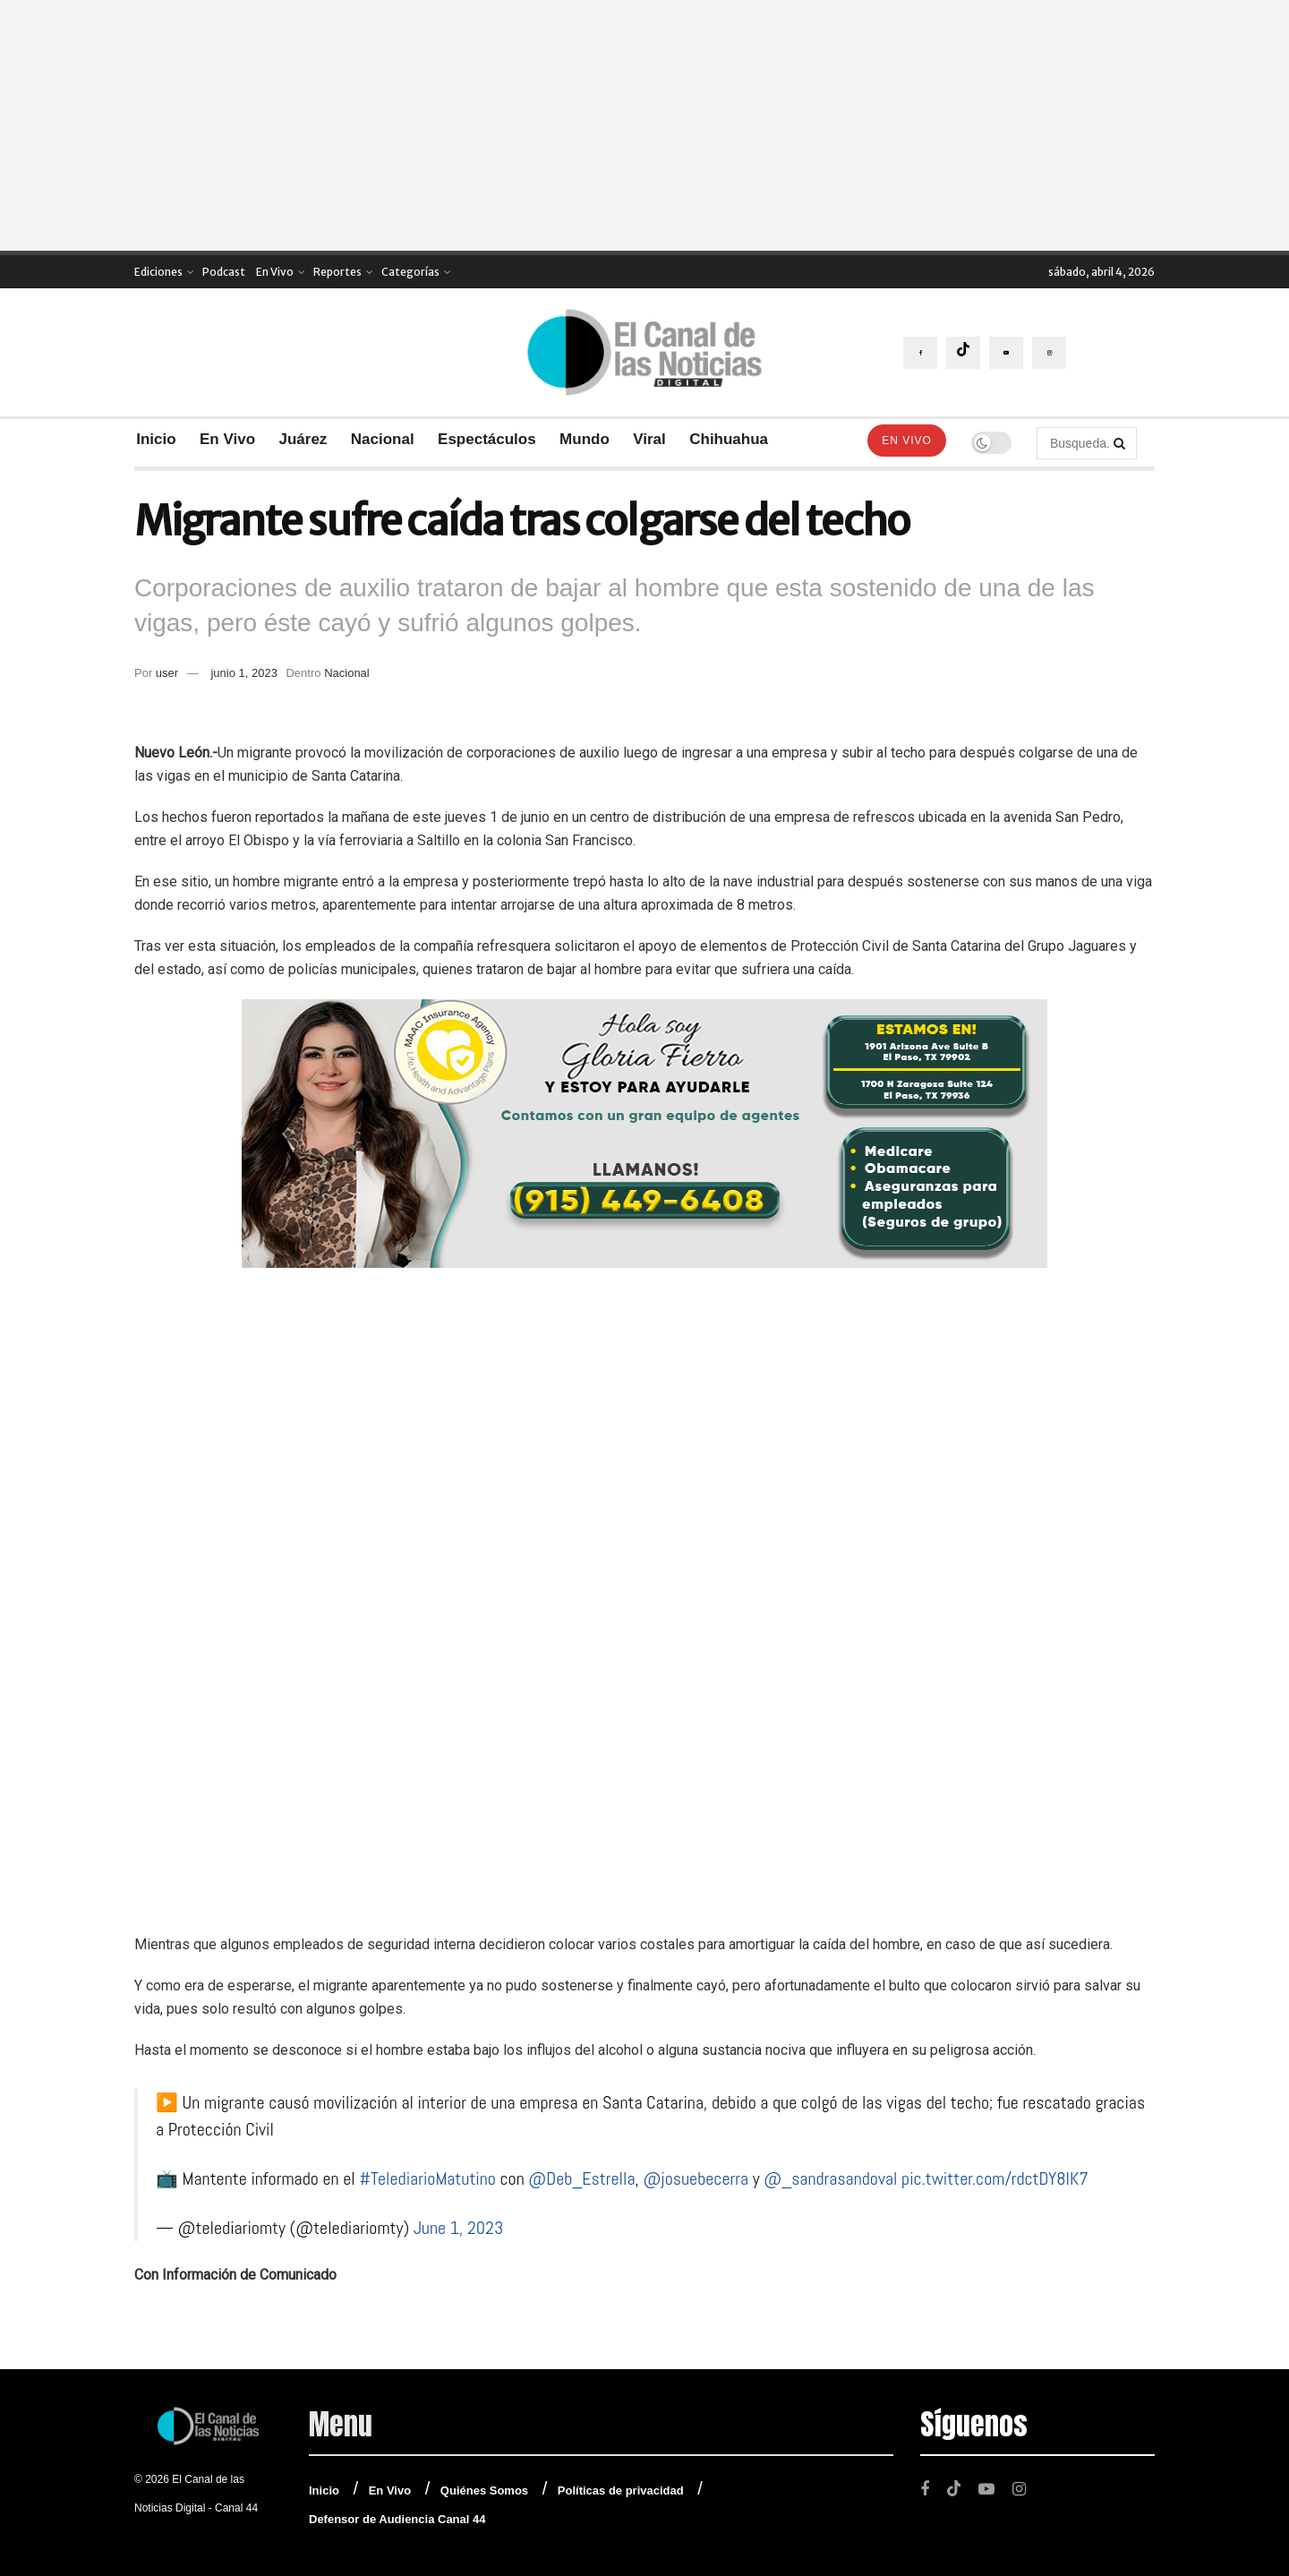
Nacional (382, 439)
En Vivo (275, 271)
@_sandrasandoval (830, 2178)
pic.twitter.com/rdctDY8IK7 (994, 2178)
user (167, 673)
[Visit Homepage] (644, 352)
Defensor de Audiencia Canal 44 (397, 2519)
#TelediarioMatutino (427, 2178)
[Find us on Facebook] (920, 353)
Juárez (303, 439)
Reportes (337, 271)
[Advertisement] (644, 125)
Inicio (155, 439)
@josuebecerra (695, 2178)
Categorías (410, 271)
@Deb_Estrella (581, 2178)
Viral (649, 439)
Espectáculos (487, 439)
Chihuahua (728, 439)
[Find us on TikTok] (963, 353)
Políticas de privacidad (621, 2490)
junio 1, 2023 (243, 673)
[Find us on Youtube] (1006, 353)
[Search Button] (1121, 443)
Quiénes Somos (484, 2490)
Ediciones (158, 271)
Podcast (223, 271)
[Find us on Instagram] (1049, 353)
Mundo (584, 439)
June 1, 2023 (459, 2227)
